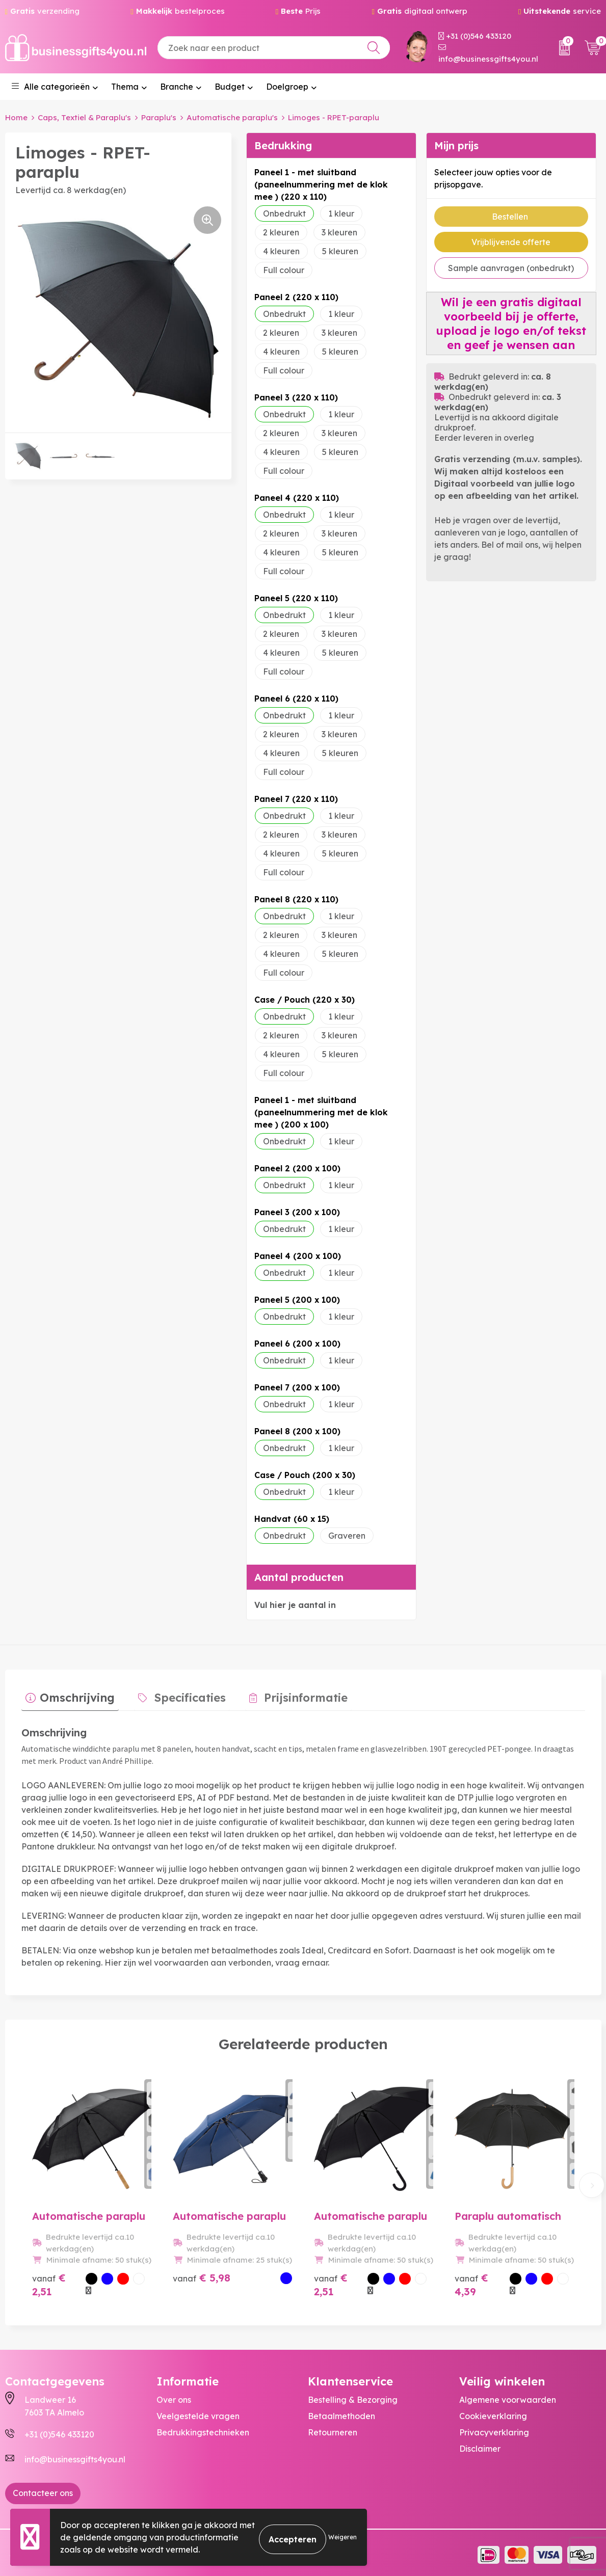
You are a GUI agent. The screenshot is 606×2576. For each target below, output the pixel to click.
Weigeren (342, 2537)
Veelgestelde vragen (198, 2412)
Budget (230, 87)
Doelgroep (287, 87)
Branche (176, 87)
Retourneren (332, 2428)
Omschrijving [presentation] (73, 1693)
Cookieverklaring (493, 2412)
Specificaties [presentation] (178, 1693)
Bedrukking (283, 145)
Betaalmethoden (341, 2412)
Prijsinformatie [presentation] (285, 1693)
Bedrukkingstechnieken (202, 2428)
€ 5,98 (201, 2273)
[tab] (66, 1696)
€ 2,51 (49, 2280)
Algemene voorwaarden (507, 2396)
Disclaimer (479, 2444)
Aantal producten (299, 1577)
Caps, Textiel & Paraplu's (84, 117)
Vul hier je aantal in (295, 1605)
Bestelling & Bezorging (353, 2396)
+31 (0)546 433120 (474, 36)
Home (16, 117)
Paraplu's (158, 117)
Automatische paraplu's (232, 117)
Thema (125, 87)
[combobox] (273, 47)
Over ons (173, 2396)
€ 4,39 (471, 2280)
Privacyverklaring (494, 2428)
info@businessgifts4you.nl (488, 54)
